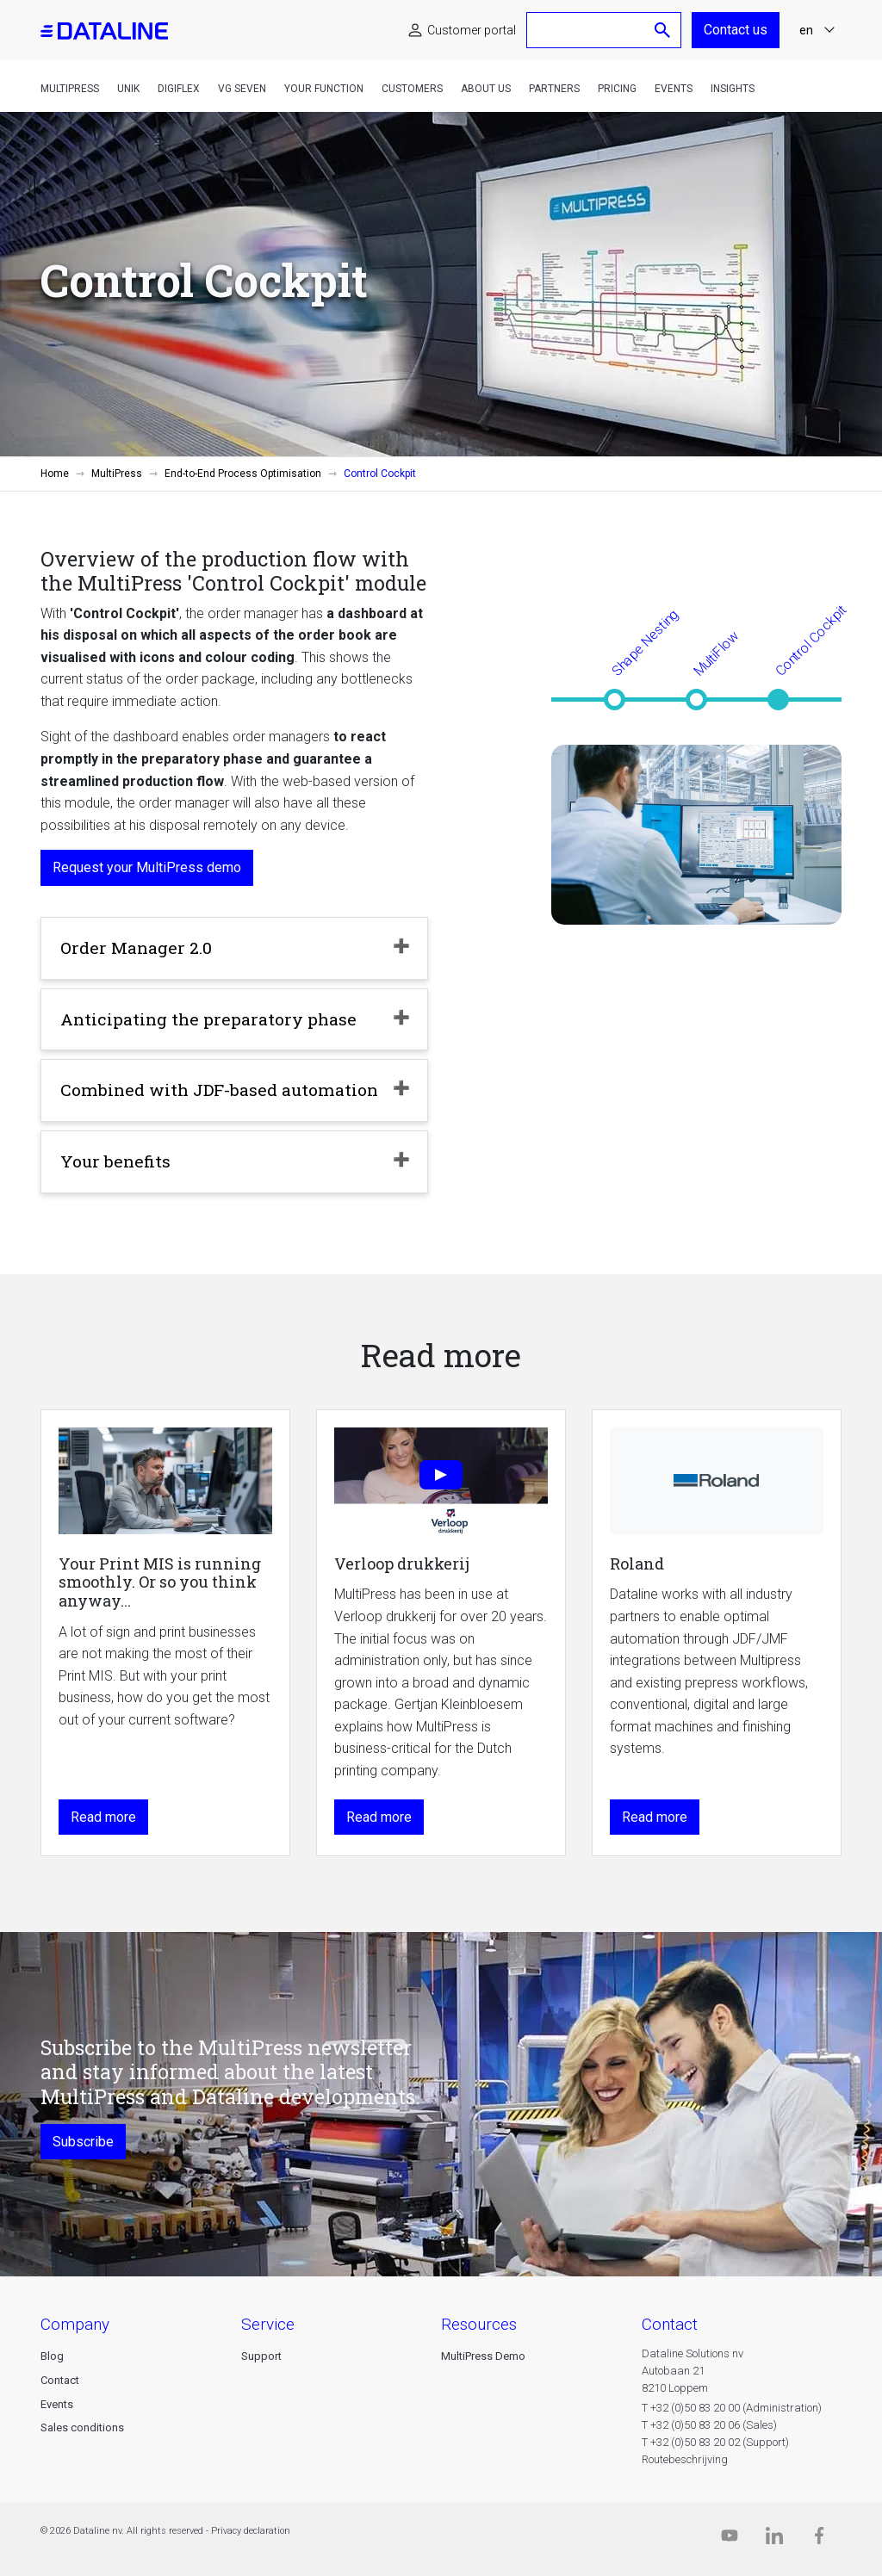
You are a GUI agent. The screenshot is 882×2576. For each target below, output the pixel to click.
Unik (128, 89)
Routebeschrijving (685, 2459)
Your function (323, 89)
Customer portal (471, 30)
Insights (733, 89)
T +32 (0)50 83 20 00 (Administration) (732, 2407)
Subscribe (83, 2141)
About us (486, 89)
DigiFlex (179, 89)
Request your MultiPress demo (147, 867)
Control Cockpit (811, 640)
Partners (554, 89)
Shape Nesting (645, 642)
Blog (52, 2356)
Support (261, 2356)
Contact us (735, 30)
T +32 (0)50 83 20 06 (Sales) (709, 2424)
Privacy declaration (250, 2530)
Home (54, 474)
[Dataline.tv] (729, 2539)
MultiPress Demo (483, 2356)
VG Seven (242, 89)
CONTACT (670, 2324)
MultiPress (69, 89)
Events (674, 89)
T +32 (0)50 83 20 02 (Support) (715, 2442)
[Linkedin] (774, 2539)
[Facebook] (819, 2539)
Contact (59, 2380)
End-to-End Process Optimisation (243, 474)
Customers (412, 89)
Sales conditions (82, 2427)
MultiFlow (716, 653)
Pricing (617, 89)
